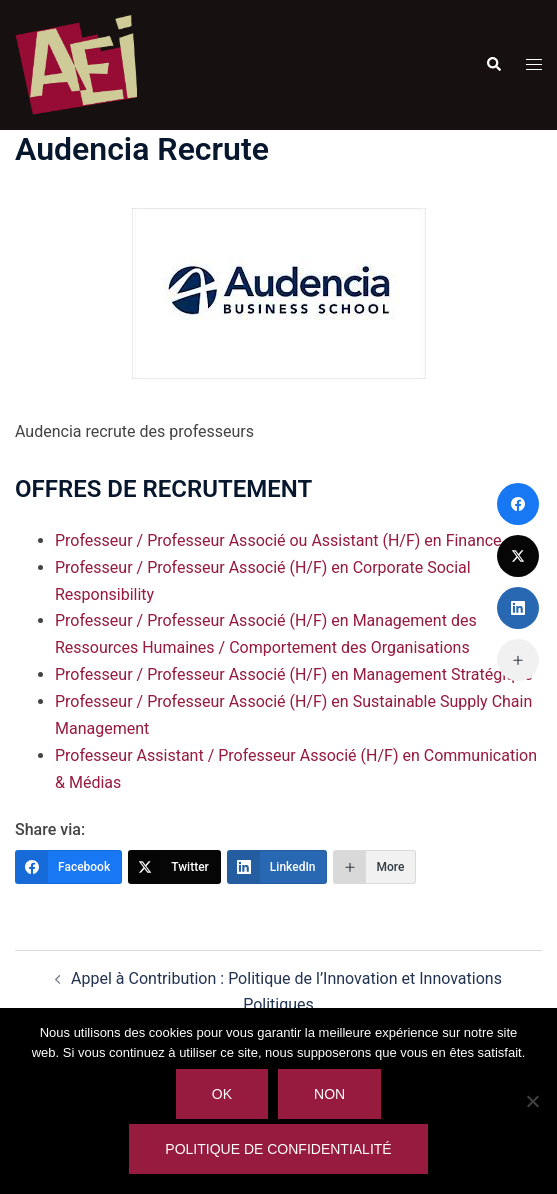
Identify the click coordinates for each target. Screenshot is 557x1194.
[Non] (532, 1101)
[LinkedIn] (277, 867)
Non (329, 1094)
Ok (222, 1094)
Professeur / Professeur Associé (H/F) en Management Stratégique (293, 674)
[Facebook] (68, 867)
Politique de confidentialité (278, 1149)
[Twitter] (174, 867)
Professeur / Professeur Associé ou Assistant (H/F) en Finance (278, 540)
